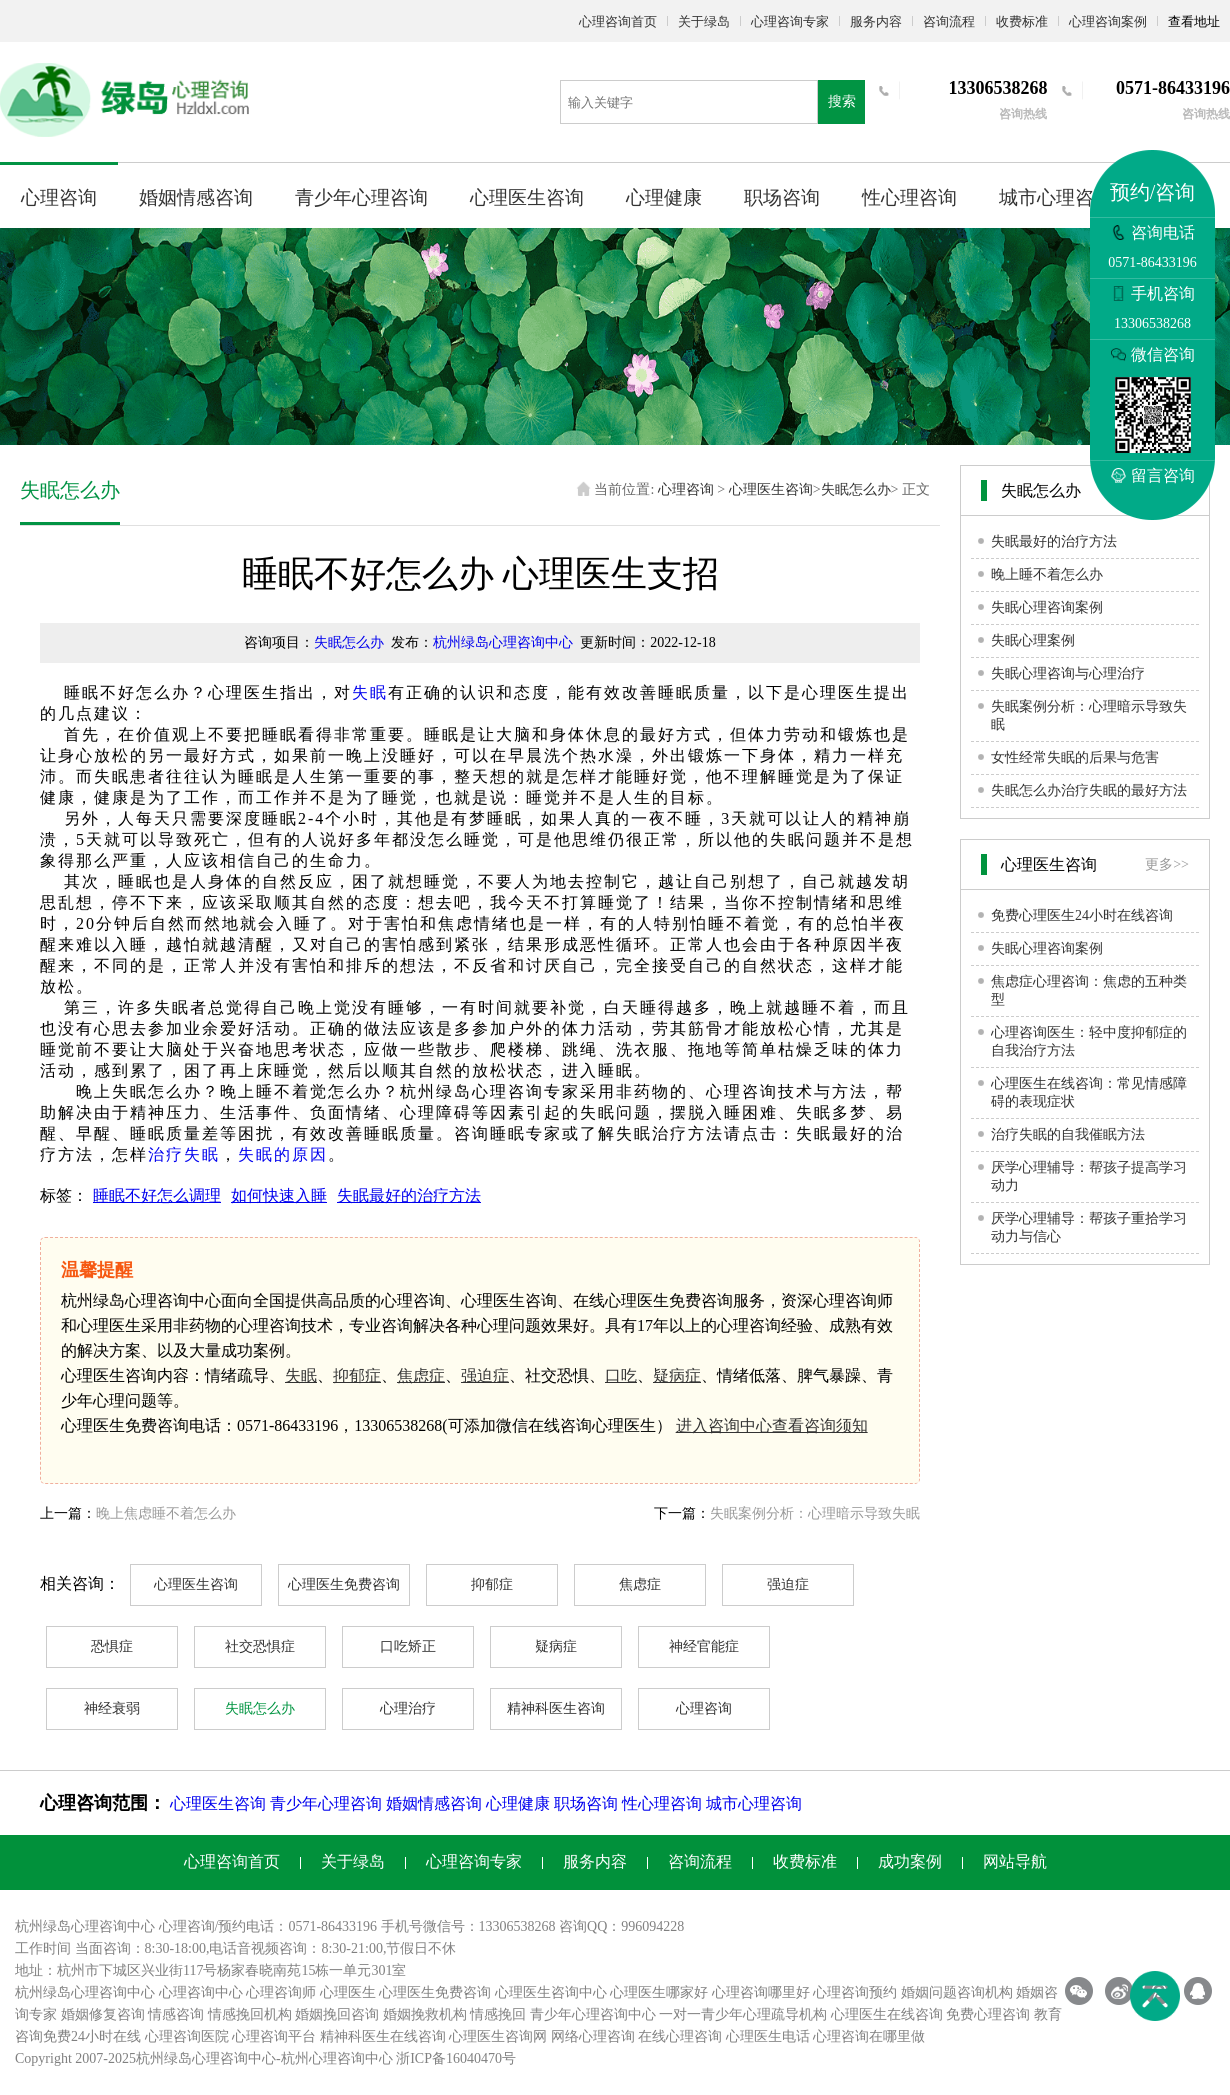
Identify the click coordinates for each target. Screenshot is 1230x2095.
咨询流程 (949, 21)
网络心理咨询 (593, 2036)
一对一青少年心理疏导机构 (743, 2014)
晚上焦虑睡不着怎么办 (166, 1513)
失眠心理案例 (1033, 640)
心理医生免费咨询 (344, 1584)
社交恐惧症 (260, 1646)
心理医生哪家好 (659, 1992)
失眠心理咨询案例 (1047, 607)
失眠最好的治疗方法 (409, 1195)
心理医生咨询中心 (551, 1992)
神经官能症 (704, 1646)
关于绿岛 (704, 21)
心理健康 (664, 197)
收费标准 (1022, 21)
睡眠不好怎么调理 (157, 1195)
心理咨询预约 (855, 1992)
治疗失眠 (184, 1154)
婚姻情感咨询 (196, 197)
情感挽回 (498, 2014)
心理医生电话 (768, 2036)
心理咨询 (59, 197)
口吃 (621, 1375)
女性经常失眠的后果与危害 (1075, 757)
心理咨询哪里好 (761, 1992)
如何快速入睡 (279, 1195)
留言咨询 (1153, 475)
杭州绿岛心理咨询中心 (503, 642)
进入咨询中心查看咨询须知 (772, 1425)
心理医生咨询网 (498, 2036)
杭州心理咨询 (323, 2058)
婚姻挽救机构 (425, 2014)
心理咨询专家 (790, 21)
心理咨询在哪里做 (869, 2036)
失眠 (370, 692)
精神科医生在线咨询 (383, 2036)
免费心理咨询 (988, 2014)
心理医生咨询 (527, 197)
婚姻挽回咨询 (337, 2014)
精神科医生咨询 (556, 1708)
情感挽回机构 (250, 2014)
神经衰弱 (112, 1708)
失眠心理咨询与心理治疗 (1068, 673)
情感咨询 (176, 2014)
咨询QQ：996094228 (621, 1926)
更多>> (1167, 864)
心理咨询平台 (274, 2036)
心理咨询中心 (201, 1992)
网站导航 (1015, 1861)
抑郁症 (357, 1375)
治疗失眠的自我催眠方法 (1068, 1134)
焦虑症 (421, 1375)
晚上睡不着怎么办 (1047, 574)
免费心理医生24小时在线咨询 (1082, 915)
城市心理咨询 (1056, 197)
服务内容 (876, 21)
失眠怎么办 (856, 489)
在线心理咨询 (680, 2036)
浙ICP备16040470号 (456, 2058)
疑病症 (677, 1375)
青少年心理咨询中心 (593, 2014)
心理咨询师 (281, 1992)
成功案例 (910, 1861)
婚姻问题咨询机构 (957, 1992)
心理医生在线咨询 (887, 2014)
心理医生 (348, 1992)
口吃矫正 (408, 1646)
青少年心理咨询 (361, 197)
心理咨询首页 (618, 21)
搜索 (842, 101)
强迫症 (485, 1375)
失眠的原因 (283, 1154)
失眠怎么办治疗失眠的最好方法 (1089, 790)
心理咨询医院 (187, 2036)
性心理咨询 (909, 197)
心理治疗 (408, 1708)
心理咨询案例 (1108, 21)
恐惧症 (112, 1646)
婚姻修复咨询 (103, 2014)
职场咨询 (782, 197)
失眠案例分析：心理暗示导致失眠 (815, 1513)
